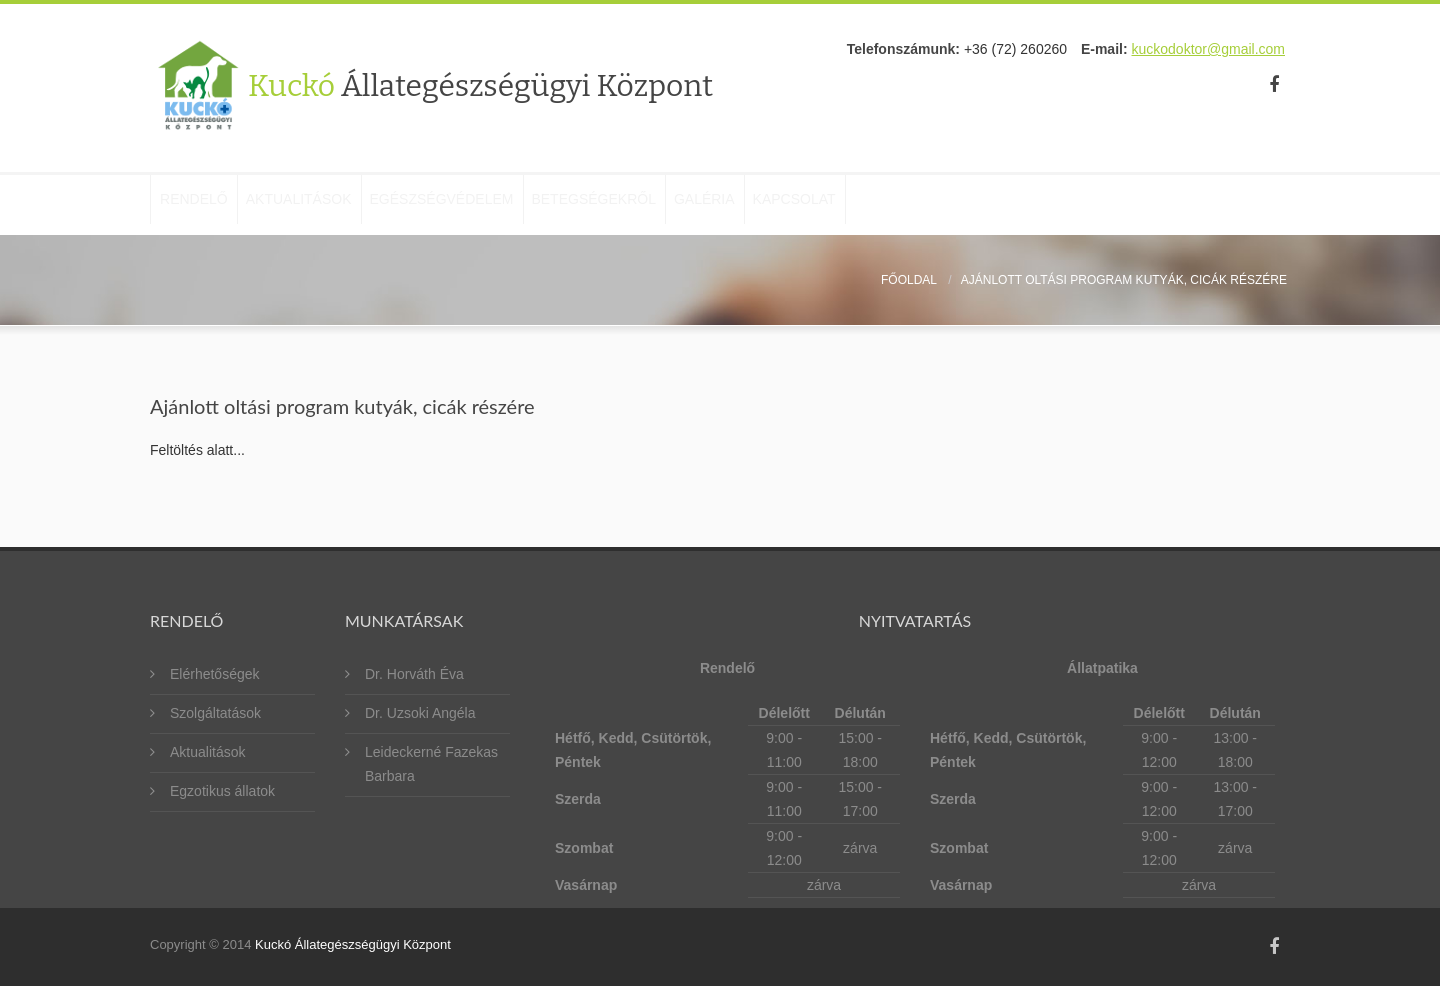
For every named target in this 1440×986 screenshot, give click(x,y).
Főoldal (909, 280)
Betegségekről (691, 205)
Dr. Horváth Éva (414, 674)
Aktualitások (341, 205)
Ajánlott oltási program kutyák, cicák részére (1124, 280)
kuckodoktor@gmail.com (1209, 49)
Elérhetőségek (215, 674)
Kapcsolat (947, 205)
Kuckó (480, 86)
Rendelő (208, 205)
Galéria (829, 205)
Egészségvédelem (511, 205)
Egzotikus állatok (222, 791)
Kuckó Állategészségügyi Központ (353, 944)
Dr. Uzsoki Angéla (420, 713)
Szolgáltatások (215, 713)
